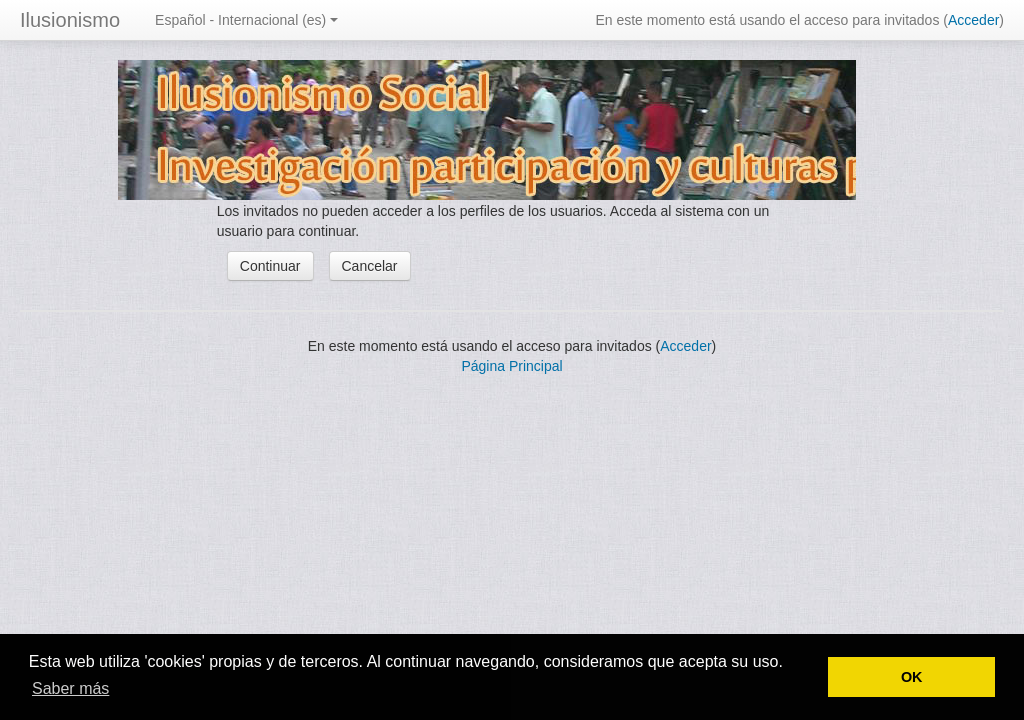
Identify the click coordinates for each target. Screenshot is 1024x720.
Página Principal (511, 366)
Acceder (973, 20)
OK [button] (912, 677)
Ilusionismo (70, 20)
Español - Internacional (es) (246, 20)
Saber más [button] (70, 688)
